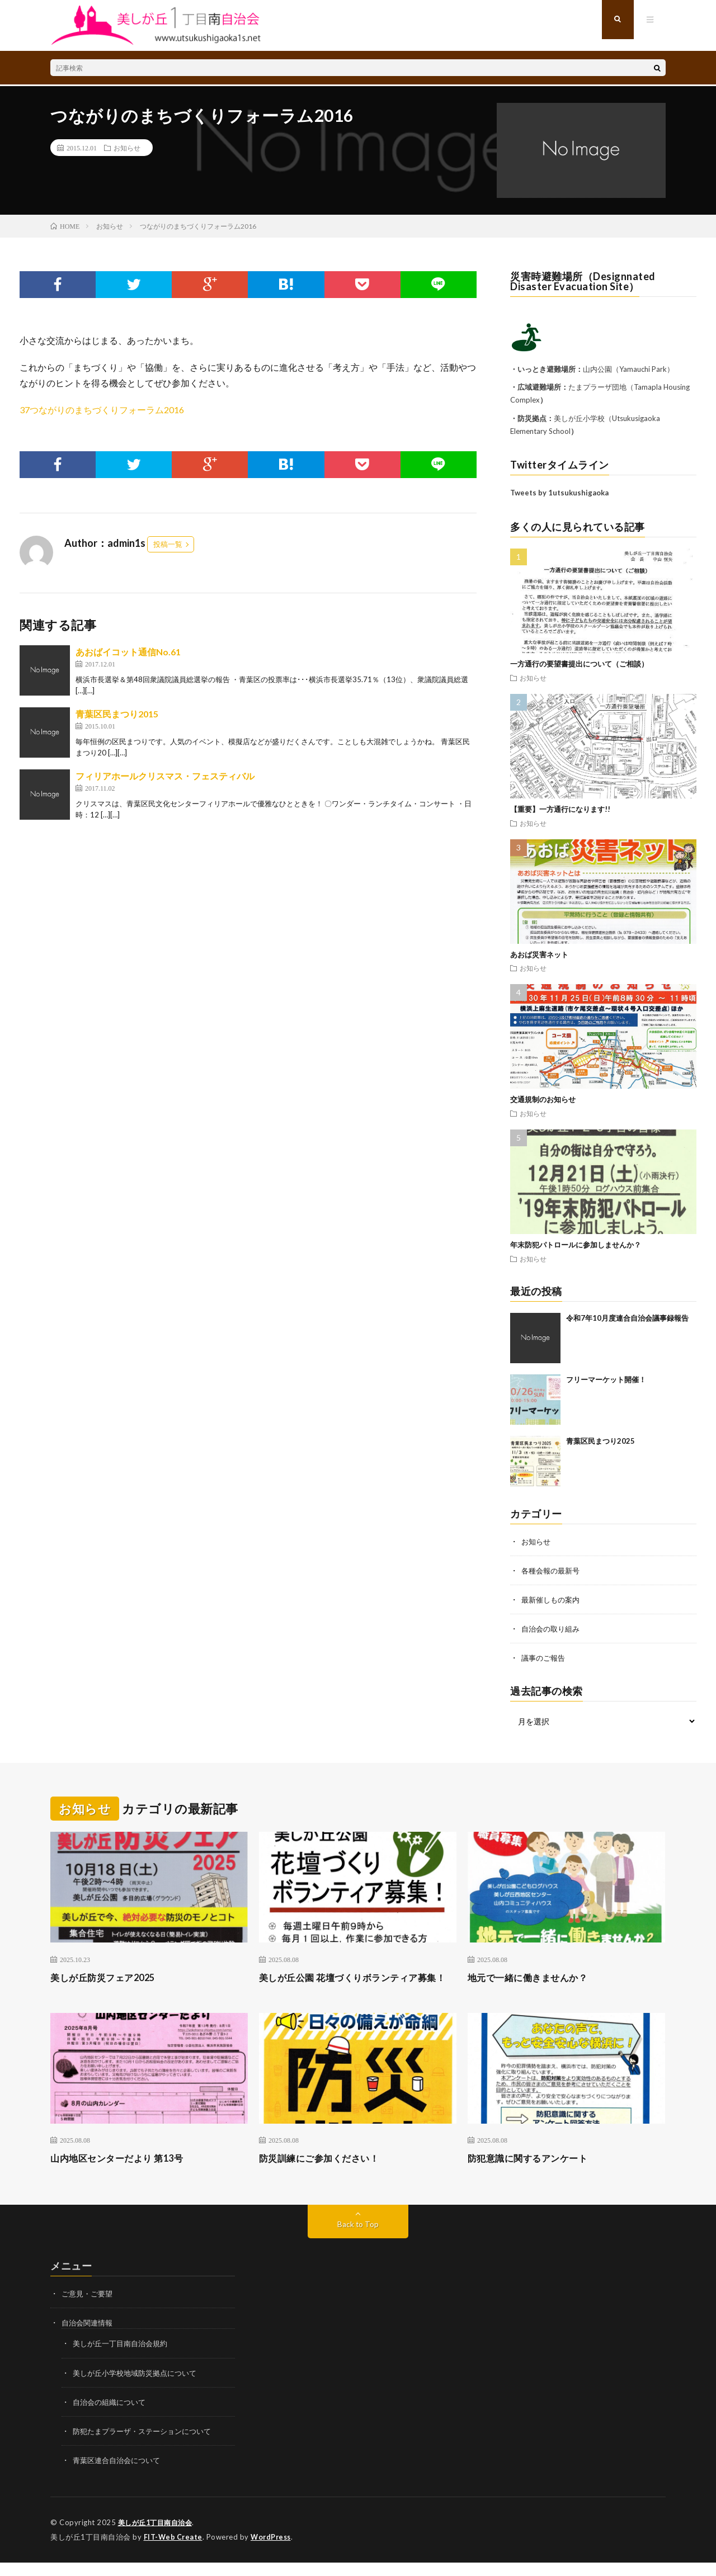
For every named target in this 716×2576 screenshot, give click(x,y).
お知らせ (127, 147)
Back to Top (358, 2239)
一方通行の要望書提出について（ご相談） (579, 663)
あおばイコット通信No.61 (128, 651)
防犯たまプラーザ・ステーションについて (147, 2445)
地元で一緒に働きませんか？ (535, 1976)
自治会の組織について (112, 2416)
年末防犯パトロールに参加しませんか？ (575, 1244)
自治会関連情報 (89, 2337)
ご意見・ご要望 (89, 2308)
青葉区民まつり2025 (600, 1440)
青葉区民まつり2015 (117, 713)
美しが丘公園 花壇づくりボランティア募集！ (353, 1984)
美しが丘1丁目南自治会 (158, 2536)
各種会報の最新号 (552, 1570)
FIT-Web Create (174, 2550)
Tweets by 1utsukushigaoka (559, 492)
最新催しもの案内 (552, 1599)
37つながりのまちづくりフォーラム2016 (102, 409)
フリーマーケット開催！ (606, 1379)
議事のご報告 (544, 1657)
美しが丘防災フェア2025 (108, 1976)
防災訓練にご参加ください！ (326, 2173)
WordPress (273, 2550)
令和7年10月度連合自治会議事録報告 (627, 1317)
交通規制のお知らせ (543, 1099)
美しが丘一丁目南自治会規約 (124, 2358)
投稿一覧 (167, 544)
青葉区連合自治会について (120, 2474)
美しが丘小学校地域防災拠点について (139, 2387)
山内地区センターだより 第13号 (124, 2173)
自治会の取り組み (552, 1628)
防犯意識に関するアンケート (535, 2173)
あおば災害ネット (539, 954)
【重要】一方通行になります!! (560, 809)
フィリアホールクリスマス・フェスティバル (165, 776)
